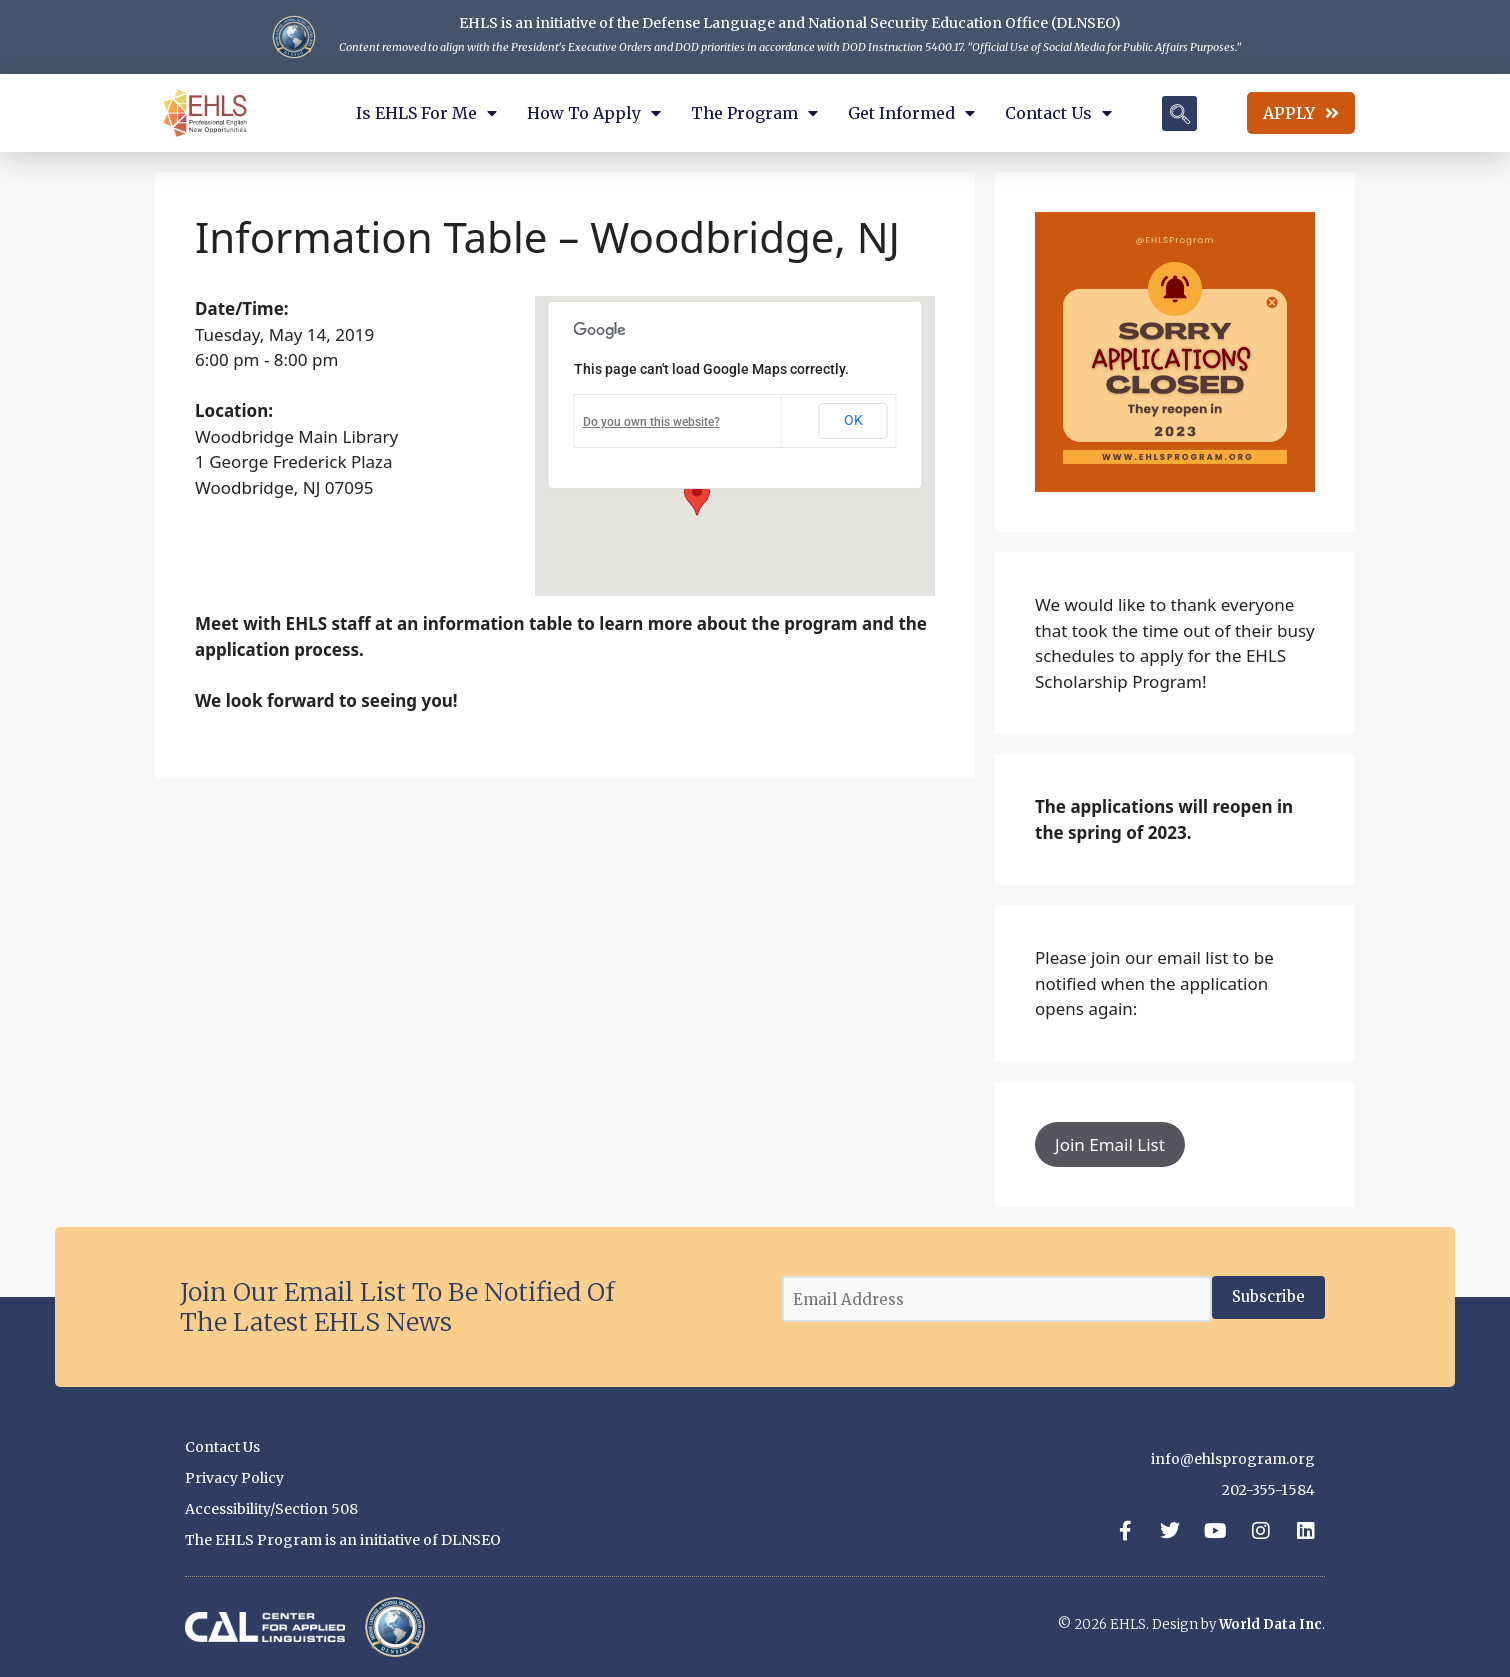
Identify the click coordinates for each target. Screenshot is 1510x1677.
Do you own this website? (651, 422)
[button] (697, 497)
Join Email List (1110, 1144)
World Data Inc (1270, 1624)
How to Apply (594, 113)
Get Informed (911, 113)
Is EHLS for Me (426, 113)
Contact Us (1058, 113)
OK (853, 420)
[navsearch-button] (1179, 113)
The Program (754, 113)
